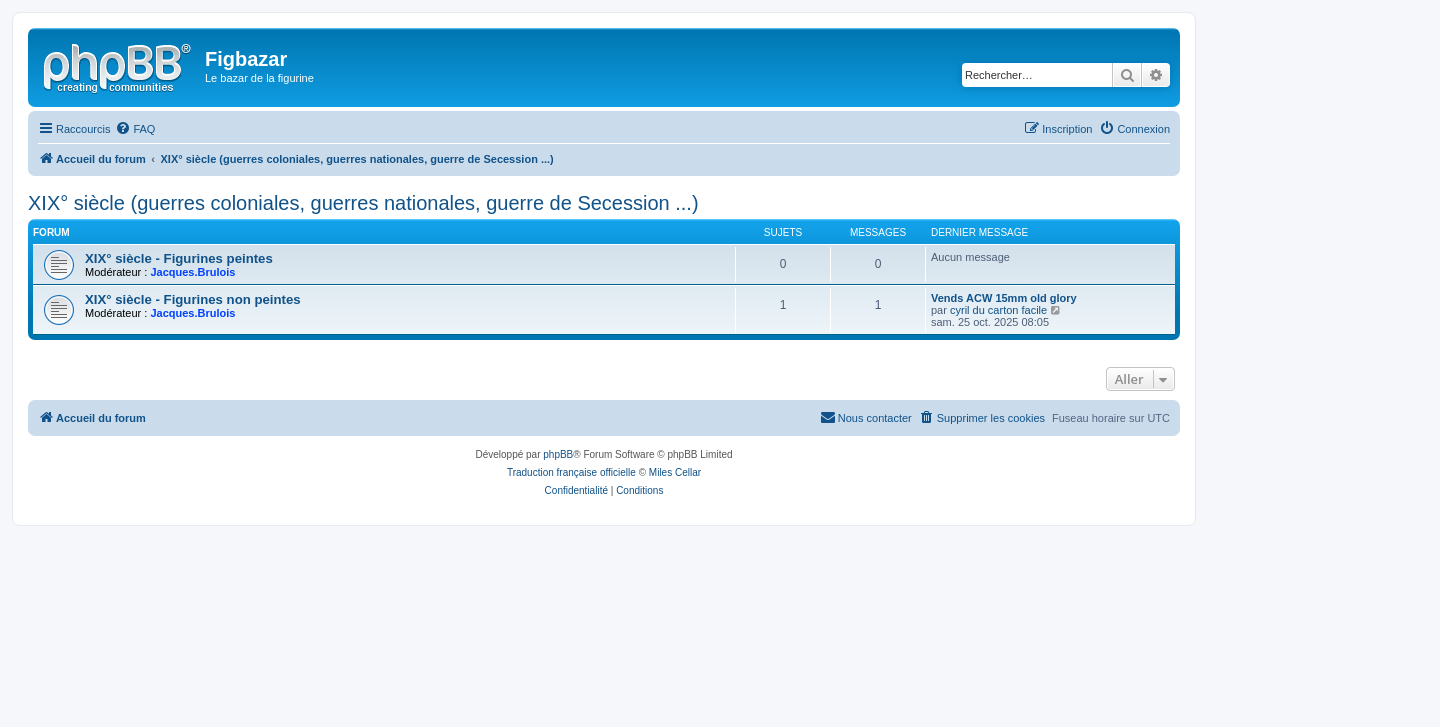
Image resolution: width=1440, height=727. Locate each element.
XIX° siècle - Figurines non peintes (193, 299)
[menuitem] (135, 129)
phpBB (558, 454)
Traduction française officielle (571, 472)
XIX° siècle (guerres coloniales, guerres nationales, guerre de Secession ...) (363, 203)
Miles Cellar (675, 472)
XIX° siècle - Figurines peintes (179, 258)
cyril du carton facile (998, 310)
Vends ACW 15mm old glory (1004, 298)
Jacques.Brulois (192, 272)
